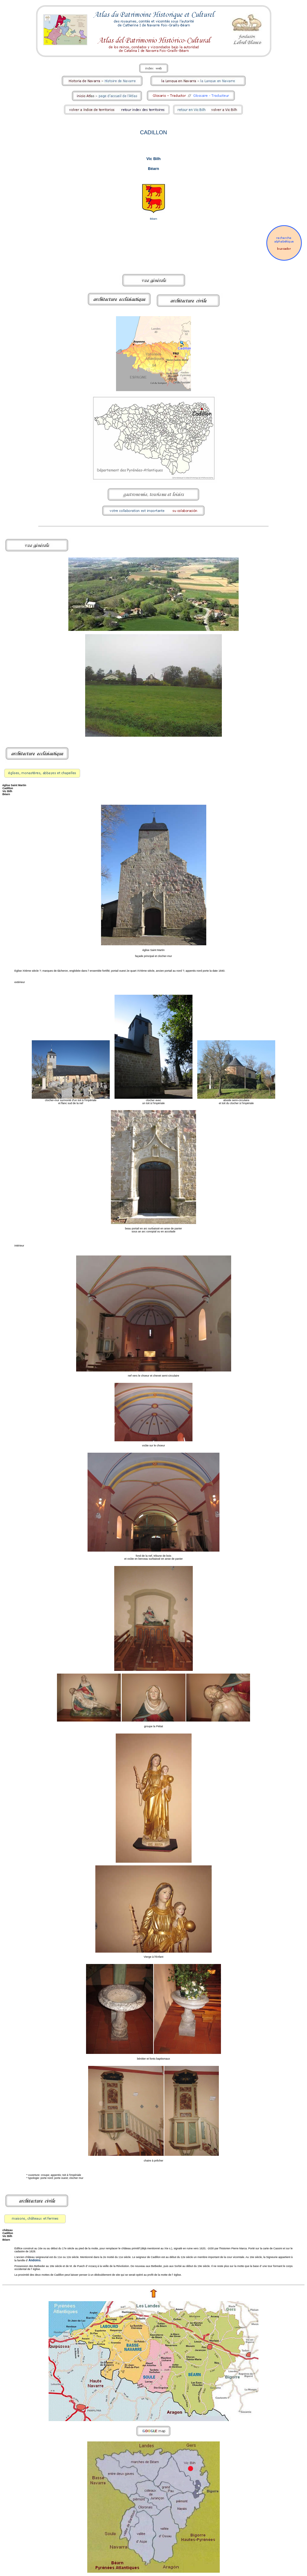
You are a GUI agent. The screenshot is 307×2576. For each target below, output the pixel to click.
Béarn (153, 168)
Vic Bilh (153, 158)
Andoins (34, 2260)
